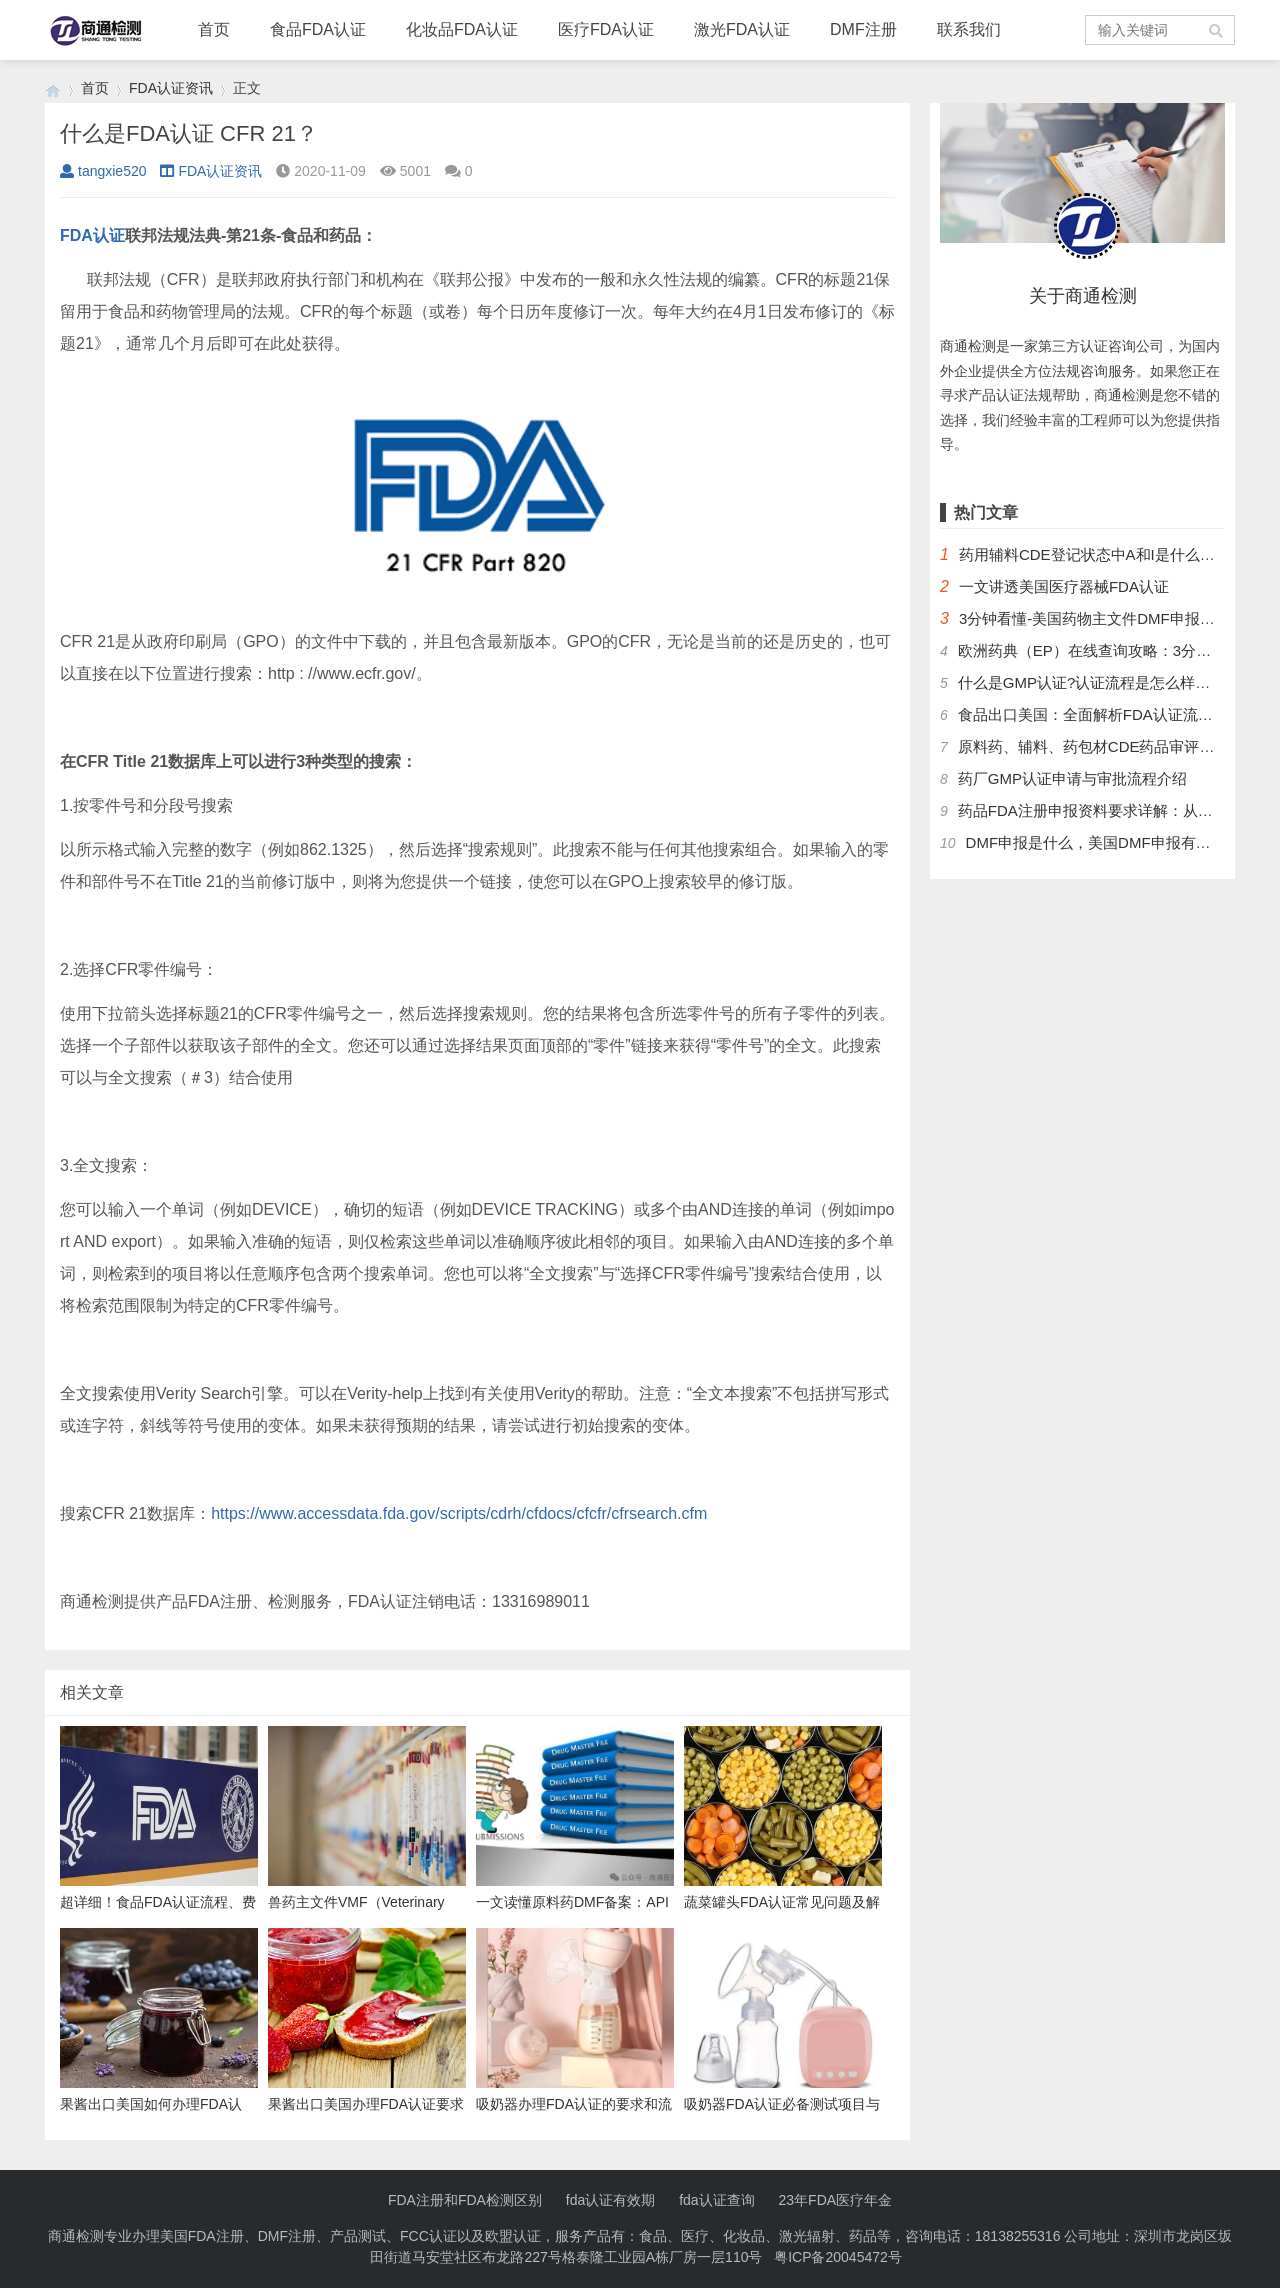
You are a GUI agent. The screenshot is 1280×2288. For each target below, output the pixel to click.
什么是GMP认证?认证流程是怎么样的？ (1092, 682)
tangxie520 (103, 171)
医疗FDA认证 (606, 29)
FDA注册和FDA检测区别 (465, 2200)
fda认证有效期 (610, 2200)
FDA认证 (92, 235)
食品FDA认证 (318, 29)
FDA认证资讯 (171, 88)
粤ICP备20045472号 (838, 2257)
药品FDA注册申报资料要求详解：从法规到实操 (1115, 810)
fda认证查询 (716, 2200)
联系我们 (969, 29)
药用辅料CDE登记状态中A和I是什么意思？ (1102, 554)
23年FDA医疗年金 (836, 2200)
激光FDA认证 (742, 29)
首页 (214, 29)
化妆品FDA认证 (462, 29)
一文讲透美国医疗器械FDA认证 (1064, 586)
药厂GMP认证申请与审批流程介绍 (1072, 778)
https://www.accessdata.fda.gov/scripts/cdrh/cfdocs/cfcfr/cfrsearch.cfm (459, 1513)
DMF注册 (863, 29)
